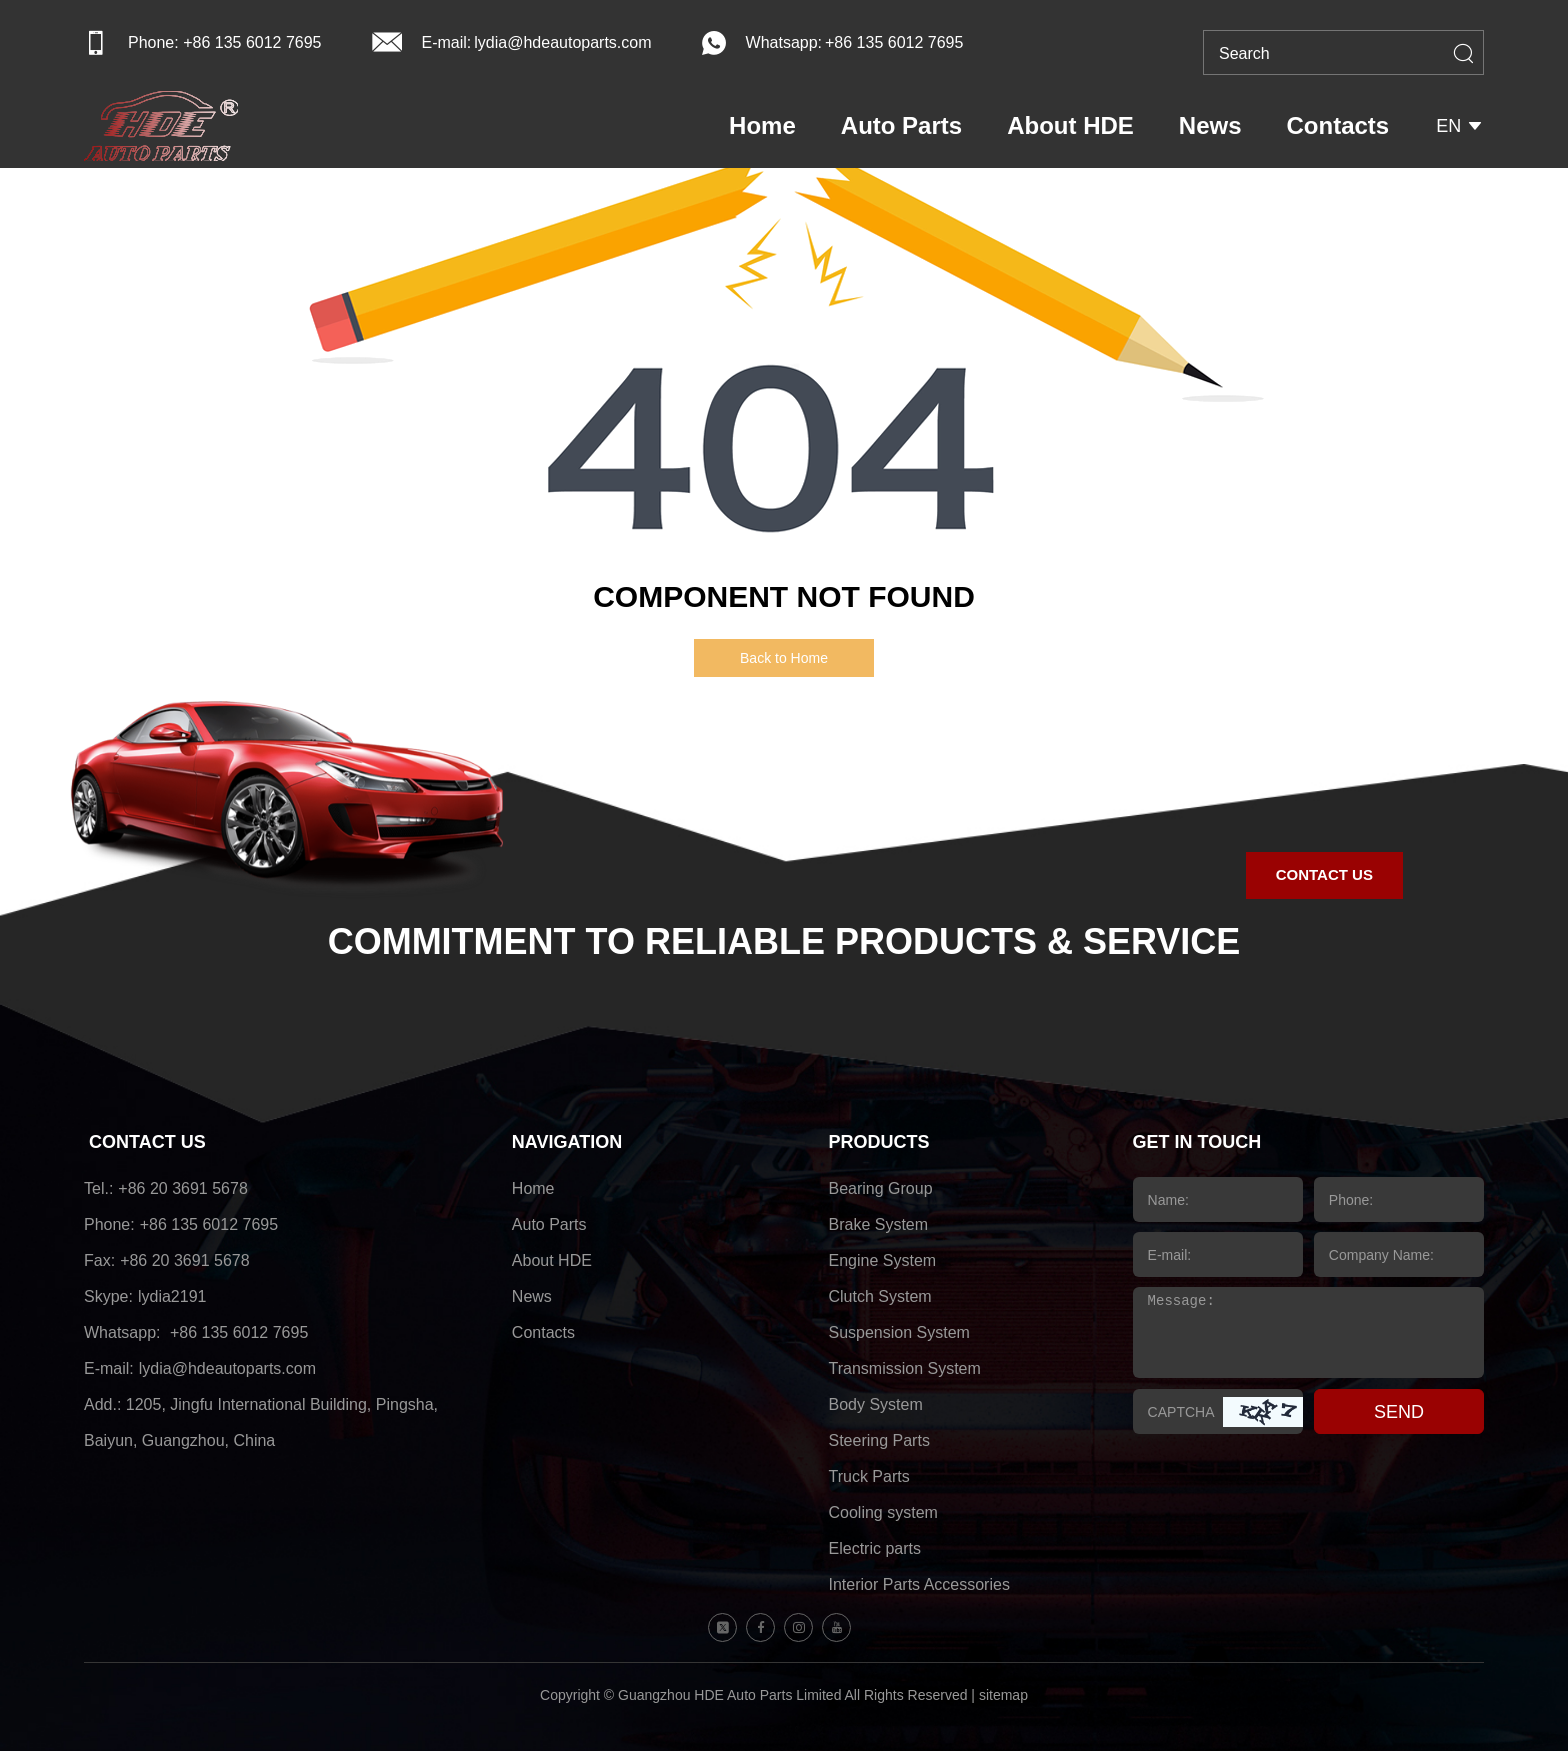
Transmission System (905, 1368)
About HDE (1070, 125)
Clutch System (880, 1296)
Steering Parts (879, 1440)
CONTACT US (147, 1142)
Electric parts (875, 1548)
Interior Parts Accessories (919, 1584)
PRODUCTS (879, 1142)
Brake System (879, 1224)
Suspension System (899, 1332)
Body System (876, 1404)
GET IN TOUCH (1197, 1142)
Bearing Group (881, 1188)
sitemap (1003, 1695)
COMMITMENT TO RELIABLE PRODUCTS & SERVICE (784, 941)
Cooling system (883, 1512)
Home (762, 125)
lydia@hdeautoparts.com (562, 42)
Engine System (883, 1260)
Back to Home (784, 658)
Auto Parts (901, 125)
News (1210, 125)
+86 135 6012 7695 (894, 42)
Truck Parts (869, 1476)
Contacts (1338, 125)
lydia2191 (172, 1296)
